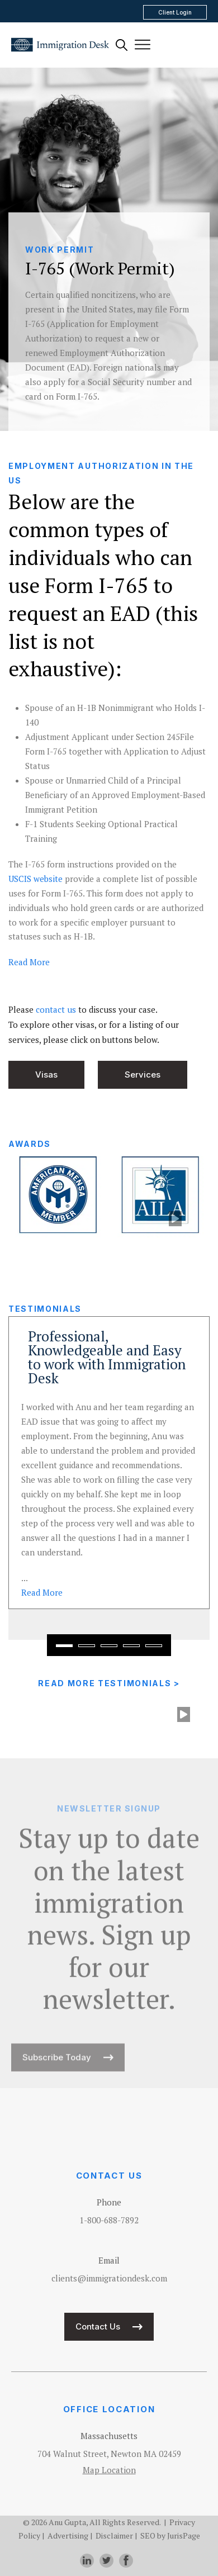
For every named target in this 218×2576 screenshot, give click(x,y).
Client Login (175, 12)
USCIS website (35, 879)
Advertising (68, 2535)
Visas (46, 1074)
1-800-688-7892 (109, 2220)
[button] (64, 1645)
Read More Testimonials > (108, 1683)
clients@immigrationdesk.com (109, 2278)
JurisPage (183, 2535)
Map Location (109, 2469)
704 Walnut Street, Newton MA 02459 (109, 2453)
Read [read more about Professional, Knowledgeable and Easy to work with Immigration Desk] (42, 1592)
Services (142, 1074)
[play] (175, 1218)
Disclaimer (114, 2535)
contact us (56, 1009)
